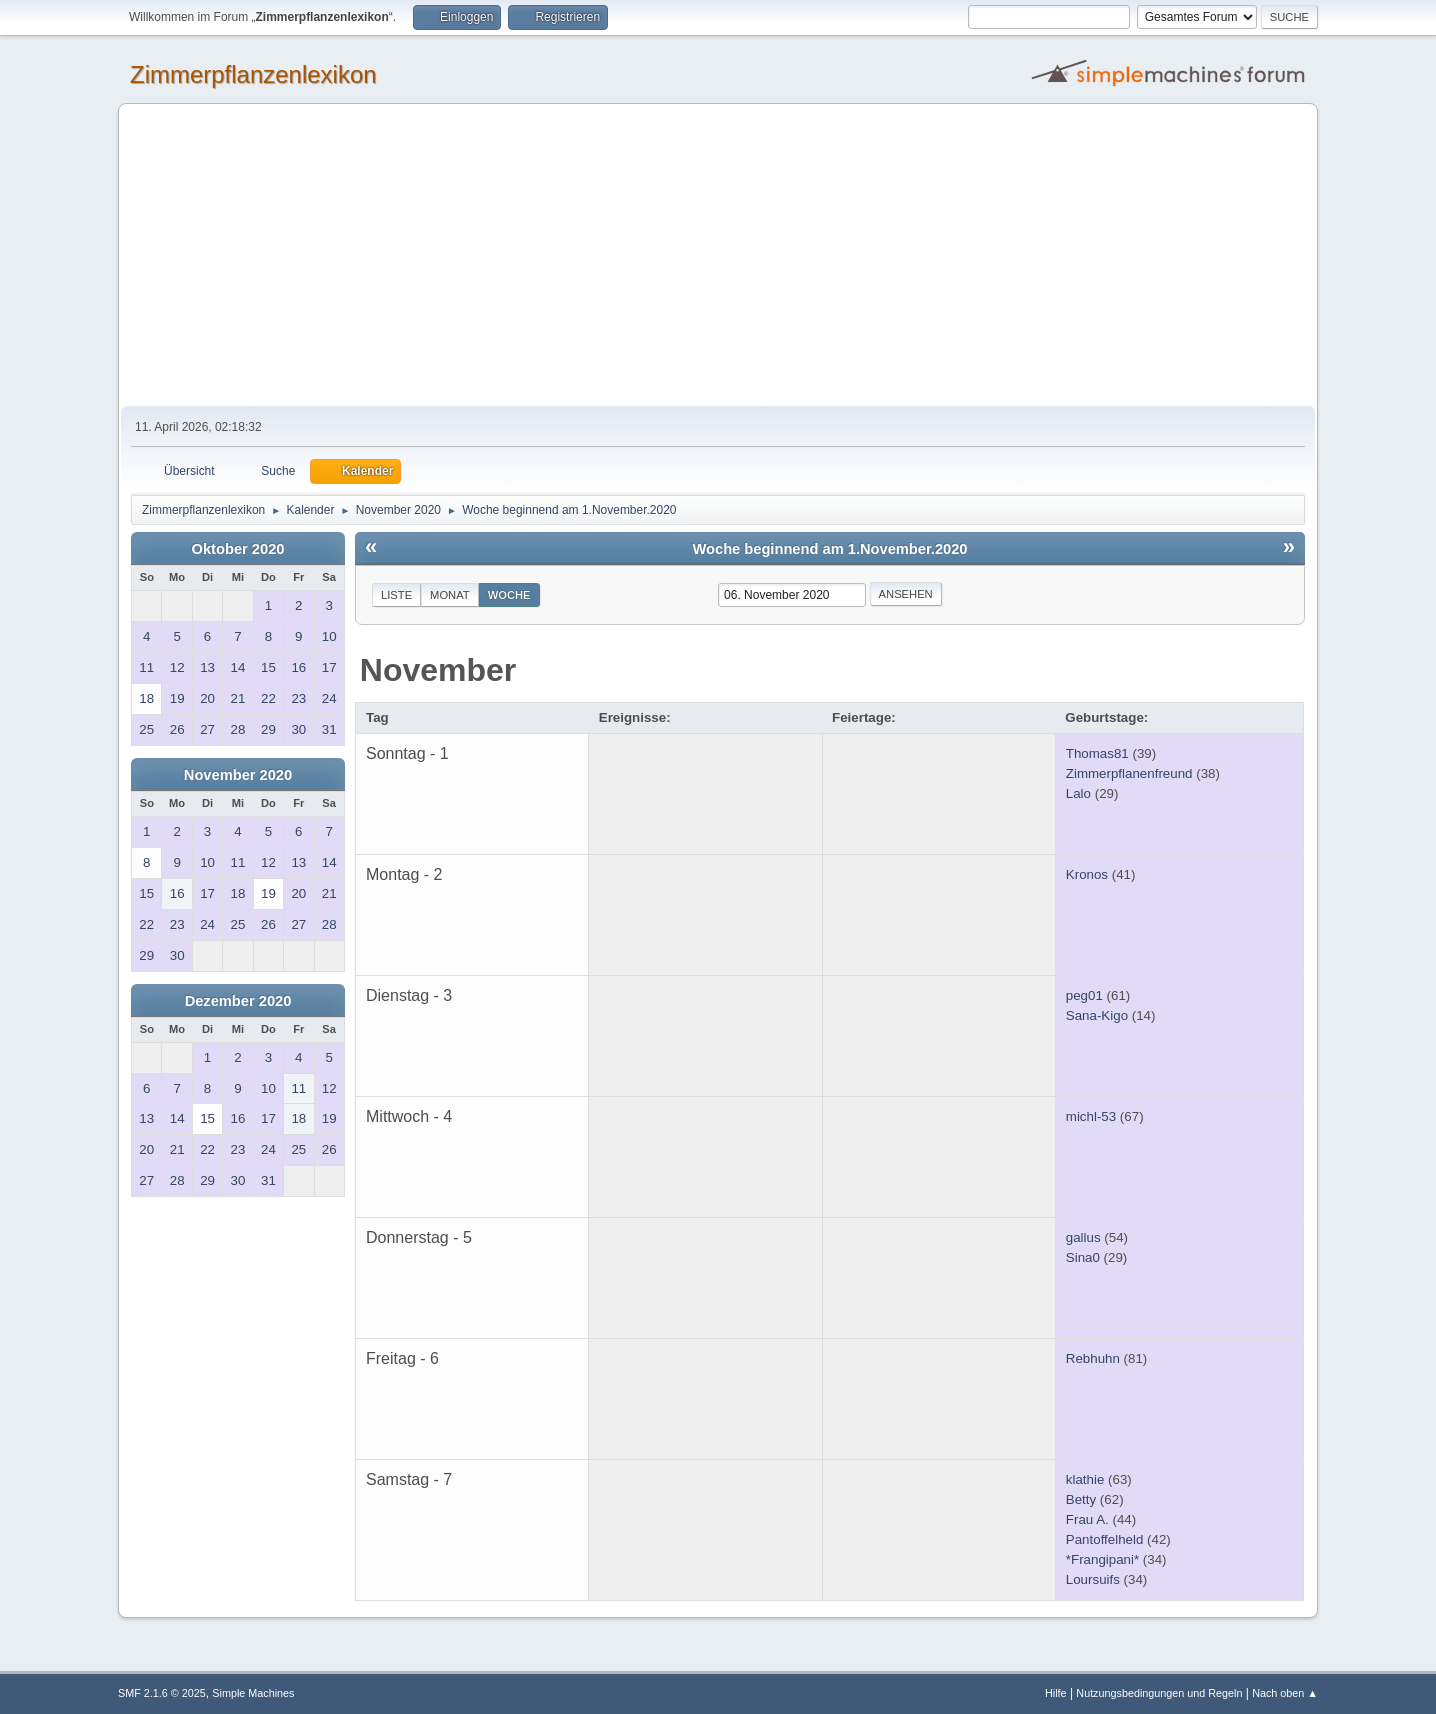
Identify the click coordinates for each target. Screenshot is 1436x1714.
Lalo (1078, 793)
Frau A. (1087, 1519)
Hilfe (1056, 1693)
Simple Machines (253, 1693)
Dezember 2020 (238, 1001)
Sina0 (1083, 1257)
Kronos (1087, 874)
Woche (509, 595)
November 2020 (238, 775)
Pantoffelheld (1105, 1539)
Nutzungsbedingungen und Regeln (1159, 1693)
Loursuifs (1093, 1579)
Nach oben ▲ (1285, 1693)
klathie (1085, 1479)
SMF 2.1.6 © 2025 (162, 1693)
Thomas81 (1097, 753)
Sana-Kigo (1097, 1015)
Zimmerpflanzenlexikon (253, 74)
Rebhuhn (1093, 1358)
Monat (450, 595)
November (438, 670)
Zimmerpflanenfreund (1129, 773)
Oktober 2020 (238, 549)
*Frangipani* (1102, 1559)
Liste (396, 595)
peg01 (1084, 995)
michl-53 (1091, 1116)
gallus (1083, 1237)
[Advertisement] (718, 256)
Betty (1081, 1499)
